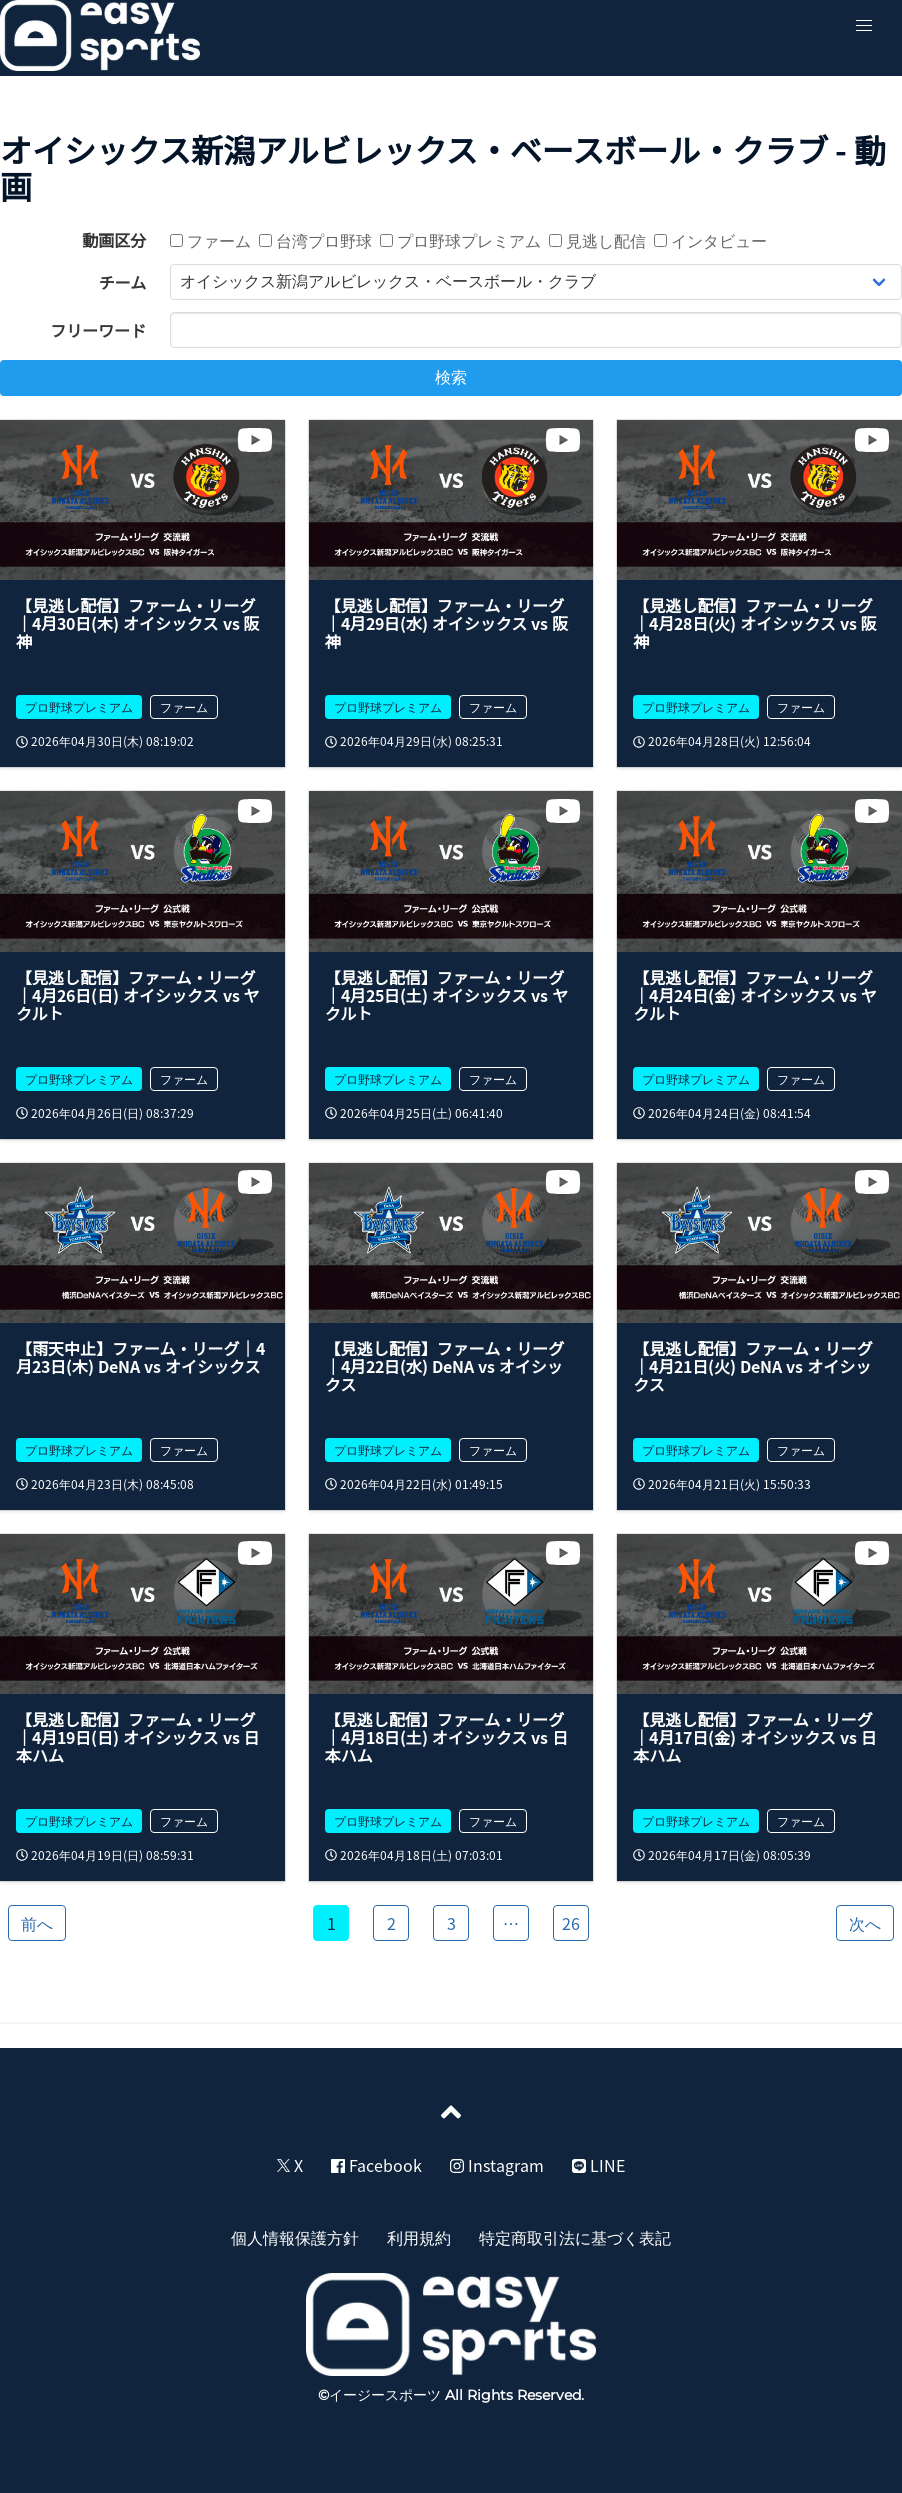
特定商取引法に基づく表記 (575, 2237)
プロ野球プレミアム (460, 240)
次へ (865, 1923)
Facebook (376, 2165)
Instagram (497, 2165)
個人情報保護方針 (295, 2237)
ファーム (210, 240)
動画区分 (114, 240)
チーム (123, 282)
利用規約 (419, 2237)
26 (571, 1923)
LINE (598, 2165)
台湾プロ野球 (315, 240)
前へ (37, 1923)
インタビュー (710, 240)
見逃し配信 (597, 240)
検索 (451, 377)
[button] (864, 26)
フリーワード (98, 330)
